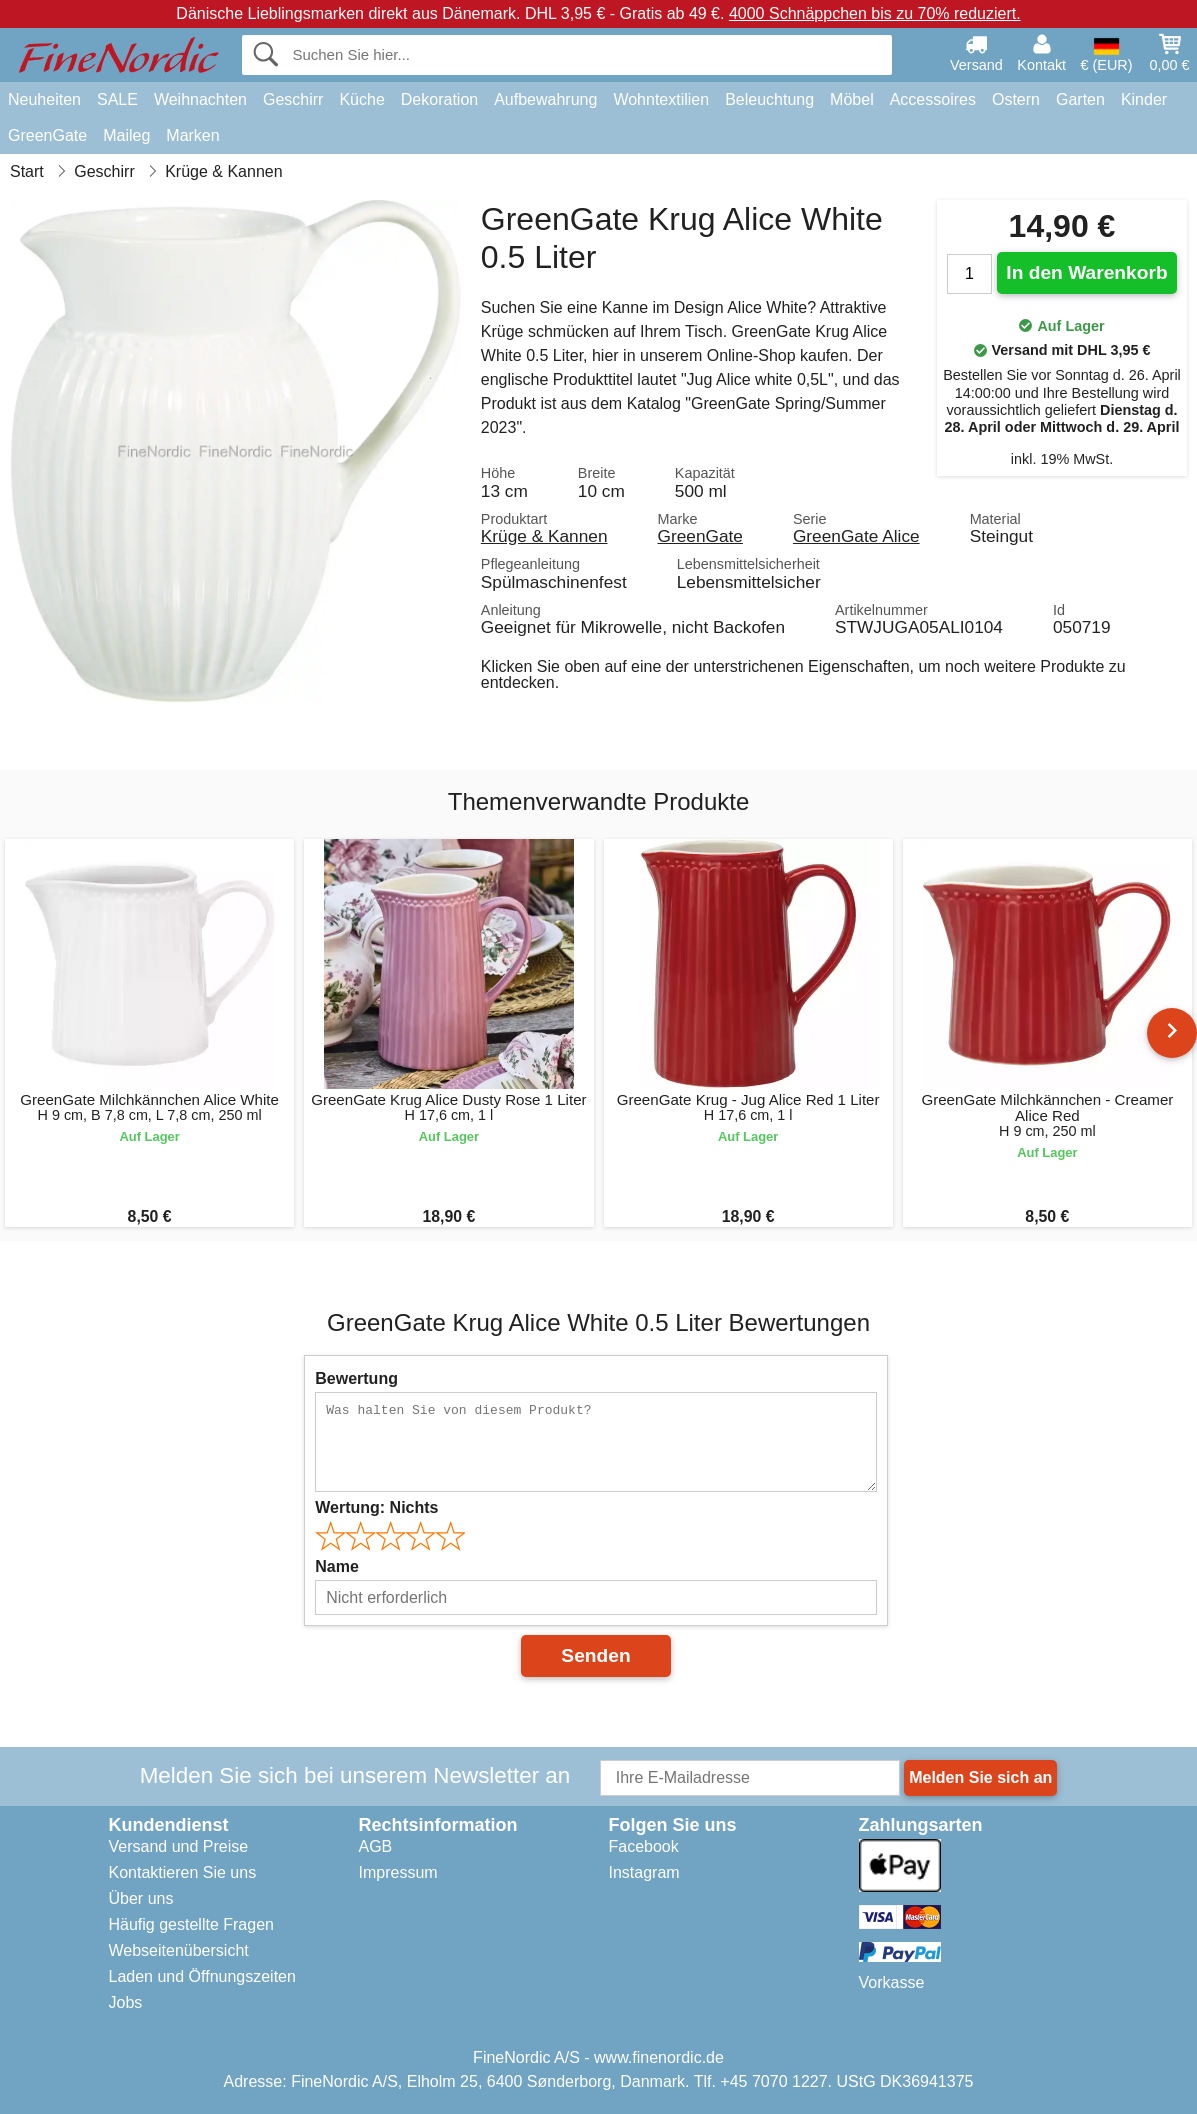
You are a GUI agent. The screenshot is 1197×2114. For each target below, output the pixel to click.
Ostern (1016, 99)
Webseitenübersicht (179, 1950)
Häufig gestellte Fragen (191, 1924)
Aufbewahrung (545, 99)
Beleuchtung (769, 99)
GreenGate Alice (856, 536)
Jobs (126, 2002)
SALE (117, 99)
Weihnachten (200, 99)
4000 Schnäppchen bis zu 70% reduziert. (875, 13)
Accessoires (933, 99)
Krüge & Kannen (544, 536)
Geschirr (293, 99)
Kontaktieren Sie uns (183, 1872)
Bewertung (356, 1378)
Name (337, 1566)
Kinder (1144, 99)
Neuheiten (44, 99)
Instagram (644, 1872)
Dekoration (439, 99)
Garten (1080, 99)
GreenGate (47, 135)
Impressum (398, 1872)
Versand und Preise (179, 1846)
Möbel (852, 99)
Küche (361, 99)
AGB (376, 1846)
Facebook (644, 1846)
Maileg (126, 135)
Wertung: (376, 1507)
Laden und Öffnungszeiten (202, 1976)
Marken (192, 135)
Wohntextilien (661, 99)
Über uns (141, 1898)
